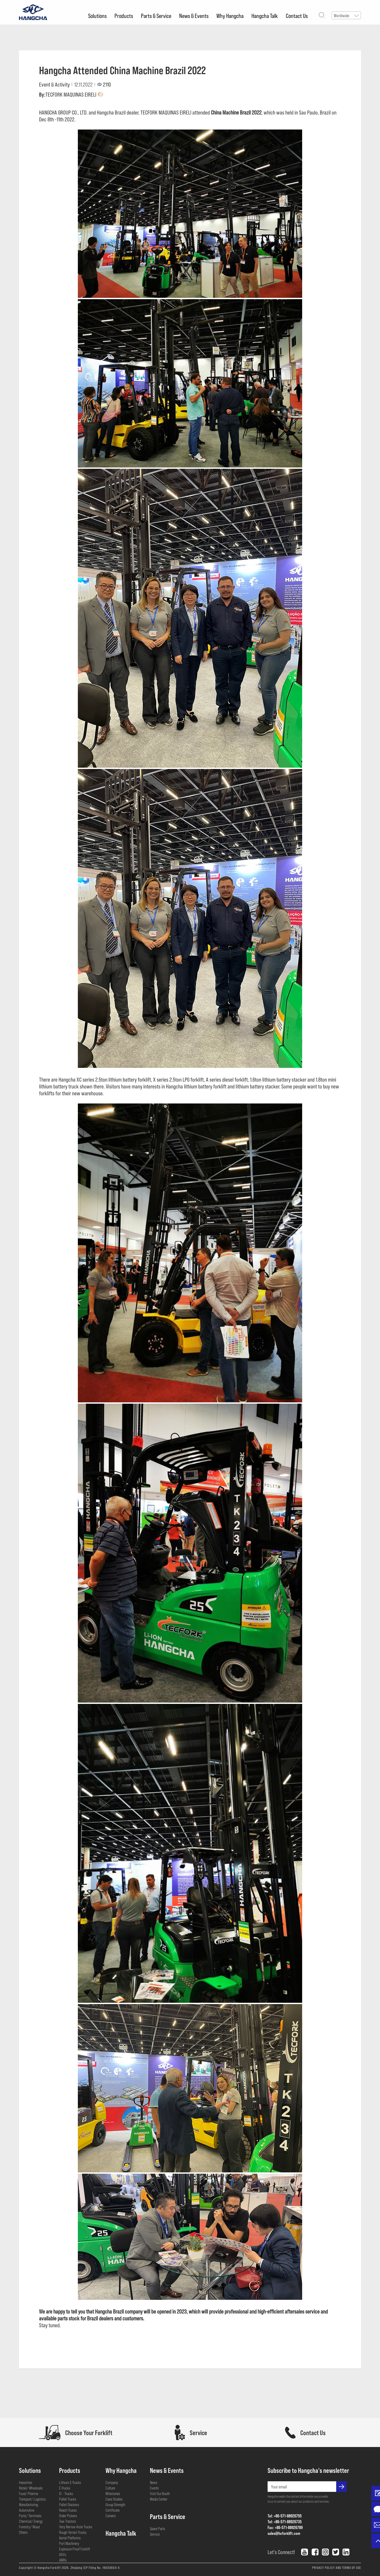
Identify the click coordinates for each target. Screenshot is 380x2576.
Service (155, 2534)
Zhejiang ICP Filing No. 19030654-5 (95, 2567)
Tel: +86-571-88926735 (284, 2521)
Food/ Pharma (28, 2493)
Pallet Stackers (69, 2504)
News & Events (193, 15)
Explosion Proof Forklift (74, 2548)
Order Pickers (68, 2515)
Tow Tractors (67, 2521)
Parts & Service (156, 15)
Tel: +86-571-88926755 (284, 2515)
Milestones (113, 2493)
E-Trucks (64, 2488)
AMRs (63, 2560)
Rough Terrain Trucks (73, 2532)
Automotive (26, 2510)
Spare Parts (157, 2528)
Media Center (158, 2499)
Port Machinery (69, 2543)
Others (23, 2532)
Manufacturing (28, 2504)
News (153, 2482)
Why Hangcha (230, 15)
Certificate (113, 2510)
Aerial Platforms (70, 2537)
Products (124, 15)
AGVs (62, 2554)
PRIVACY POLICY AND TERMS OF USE (336, 2567)
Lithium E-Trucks (70, 2482)
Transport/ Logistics (32, 2499)
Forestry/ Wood (29, 2526)
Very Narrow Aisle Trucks (75, 2526)
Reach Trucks (68, 2510)
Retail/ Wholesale (30, 2488)
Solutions (97, 15)
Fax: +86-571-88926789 (284, 2527)
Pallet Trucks (67, 2499)
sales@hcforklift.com (283, 2533)
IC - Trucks (66, 2493)
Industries (25, 2482)
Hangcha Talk (264, 15)
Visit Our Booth (160, 2493)
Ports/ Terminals (30, 2515)
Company (112, 2482)
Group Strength (115, 2504)
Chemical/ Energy (31, 2521)
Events (154, 2488)
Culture (110, 2488)
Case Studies (114, 2499)
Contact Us (297, 15)
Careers (111, 2515)
